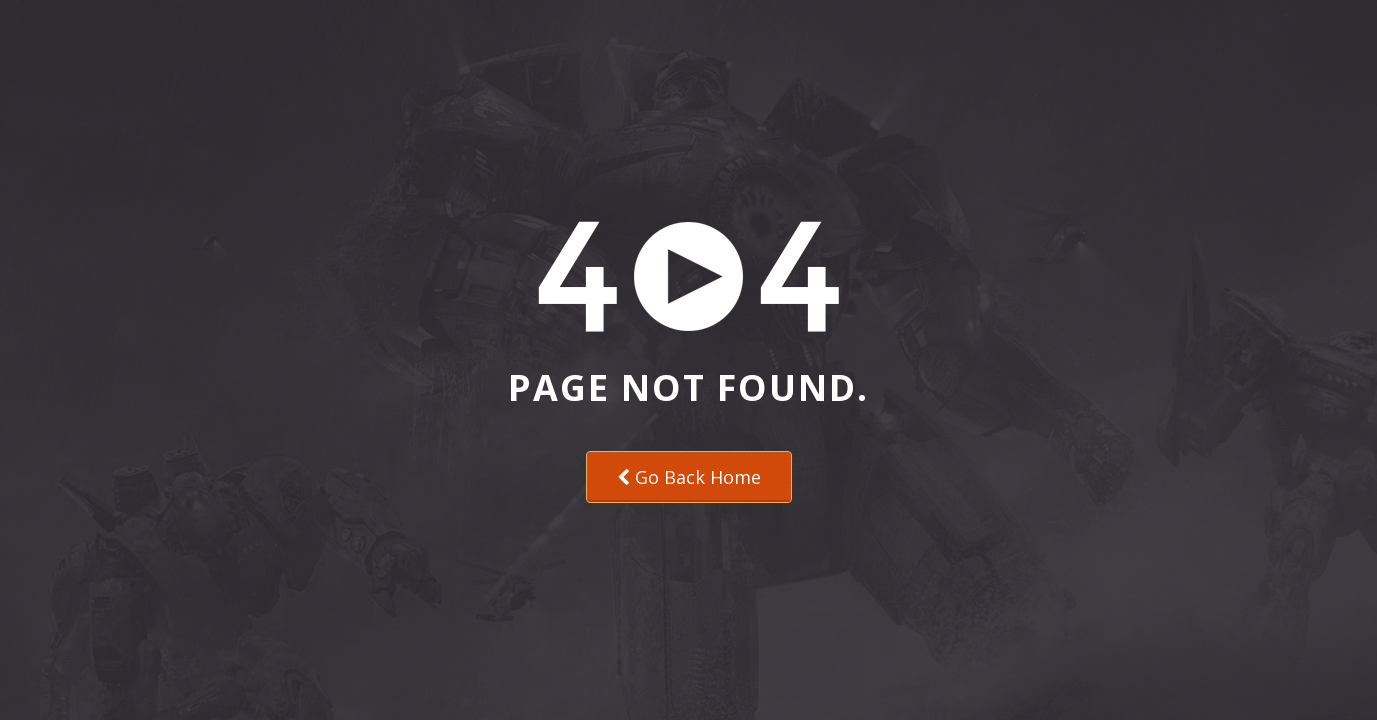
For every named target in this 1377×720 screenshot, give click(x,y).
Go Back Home (689, 477)
